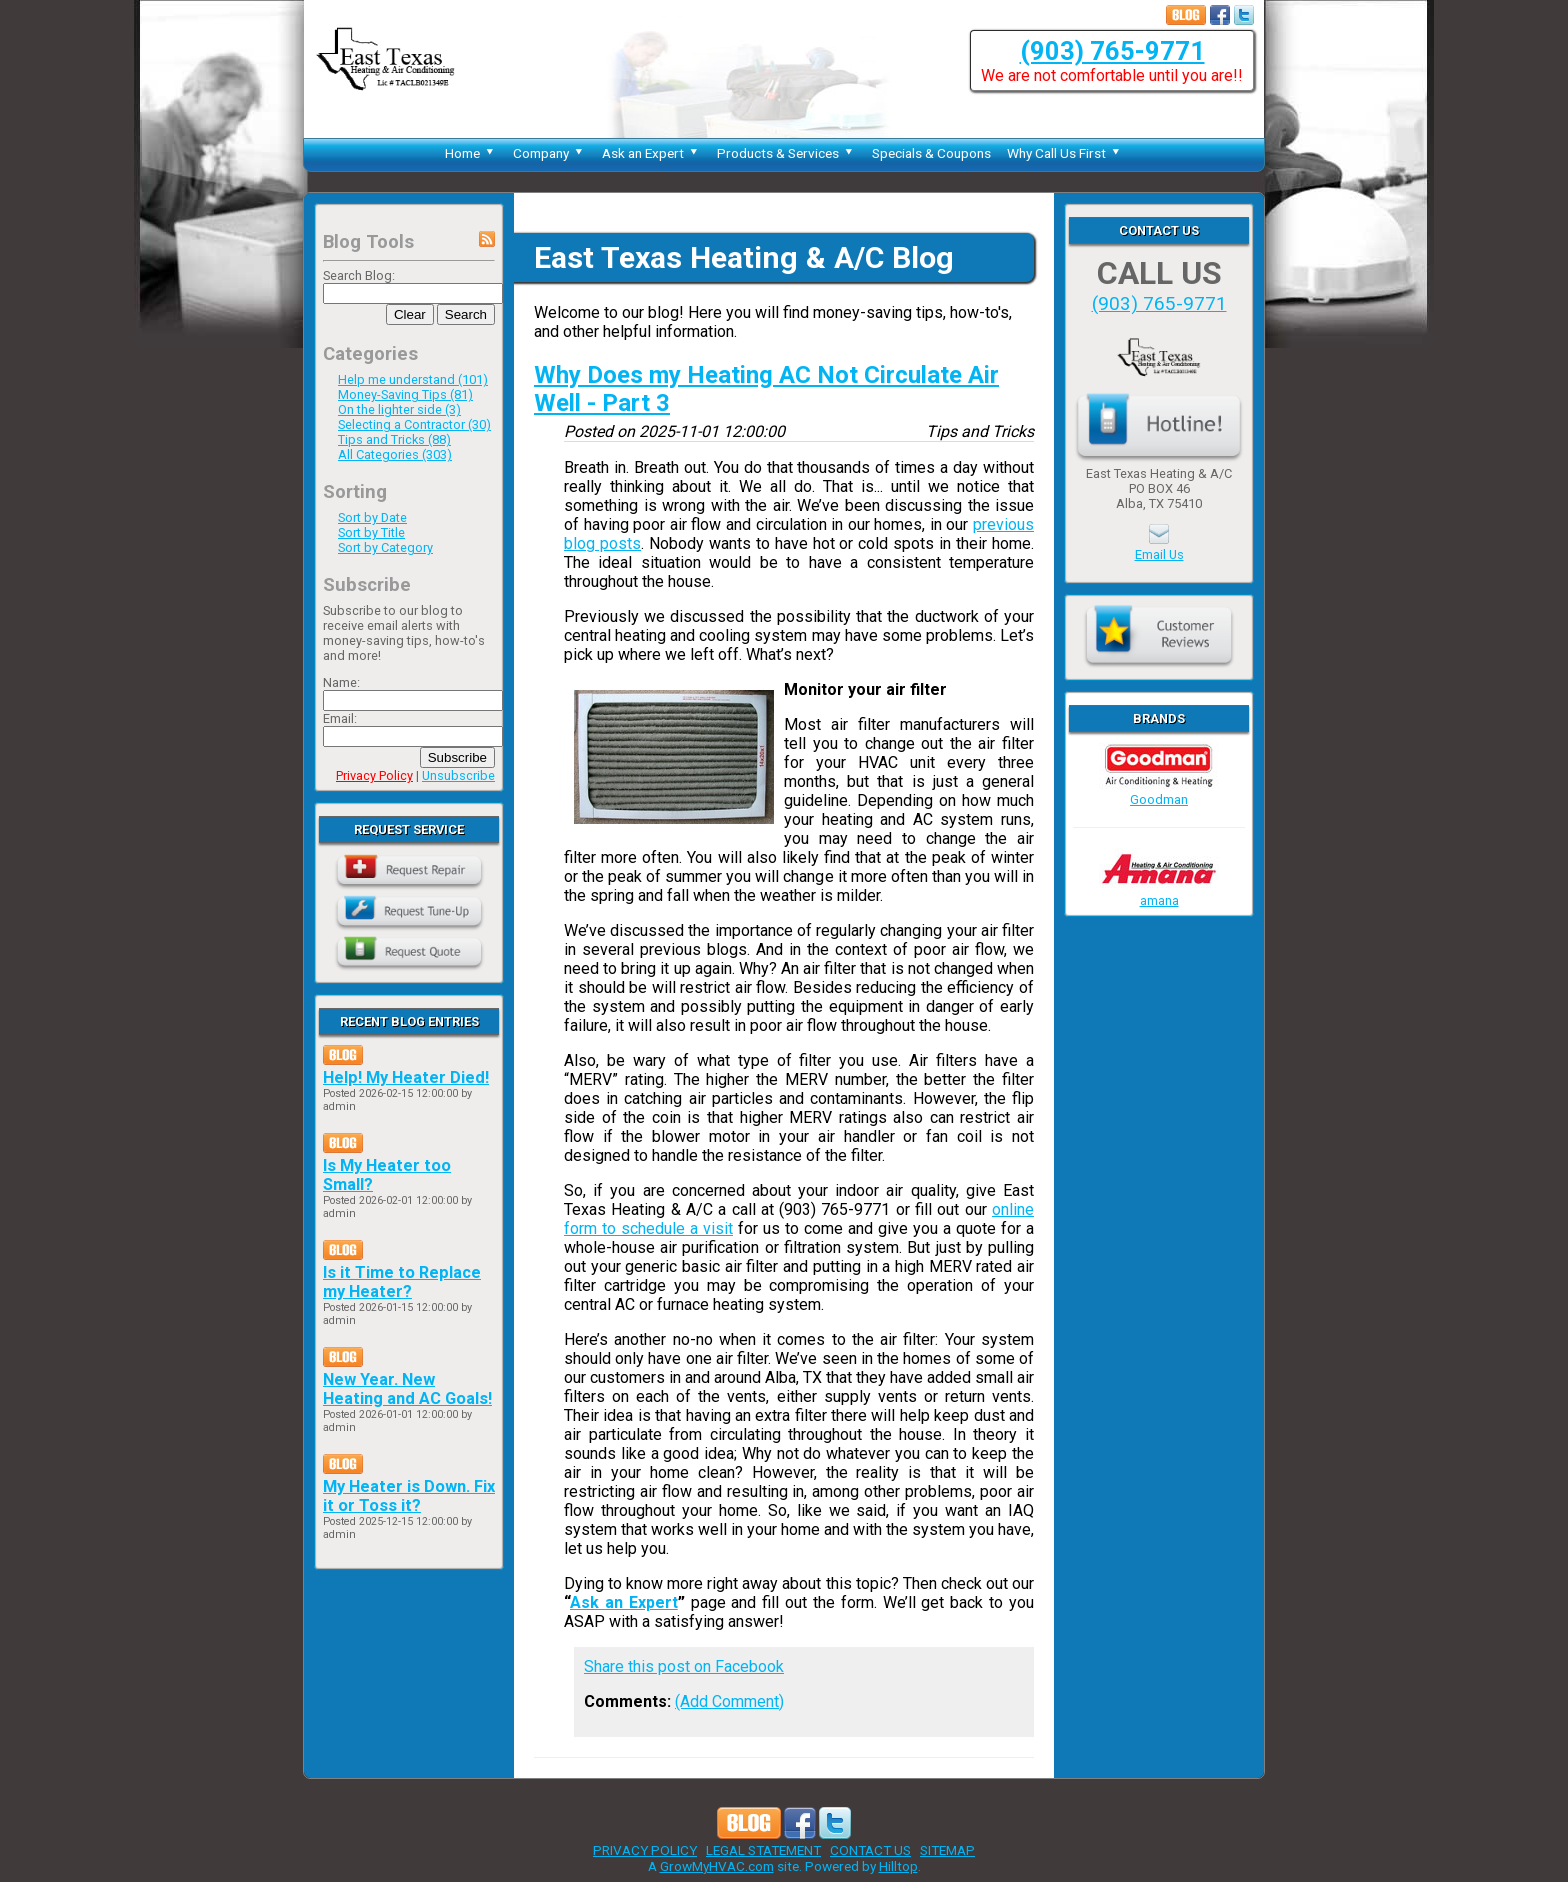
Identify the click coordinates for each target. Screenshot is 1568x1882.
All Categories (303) (395, 454)
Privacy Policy (374, 775)
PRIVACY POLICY (645, 1850)
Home (471, 153)
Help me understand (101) (413, 379)
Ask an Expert (651, 153)
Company (549, 153)
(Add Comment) (729, 1701)
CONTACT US (870, 1850)
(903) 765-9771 (1112, 51)
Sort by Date (372, 517)
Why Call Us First (1065, 153)
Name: (341, 682)
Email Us (1159, 554)
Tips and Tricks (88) (394, 439)
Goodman (1159, 792)
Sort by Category (385, 547)
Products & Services (786, 153)
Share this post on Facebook (684, 1666)
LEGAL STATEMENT (763, 1850)
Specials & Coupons (931, 153)
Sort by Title (371, 532)
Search (466, 314)
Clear (410, 314)
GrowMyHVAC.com (717, 1866)
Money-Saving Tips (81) (405, 394)
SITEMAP (947, 1850)
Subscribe (457, 757)
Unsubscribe (458, 775)
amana (1159, 893)
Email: (340, 718)
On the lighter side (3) (399, 409)
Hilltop (898, 1866)
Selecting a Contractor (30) (414, 424)
